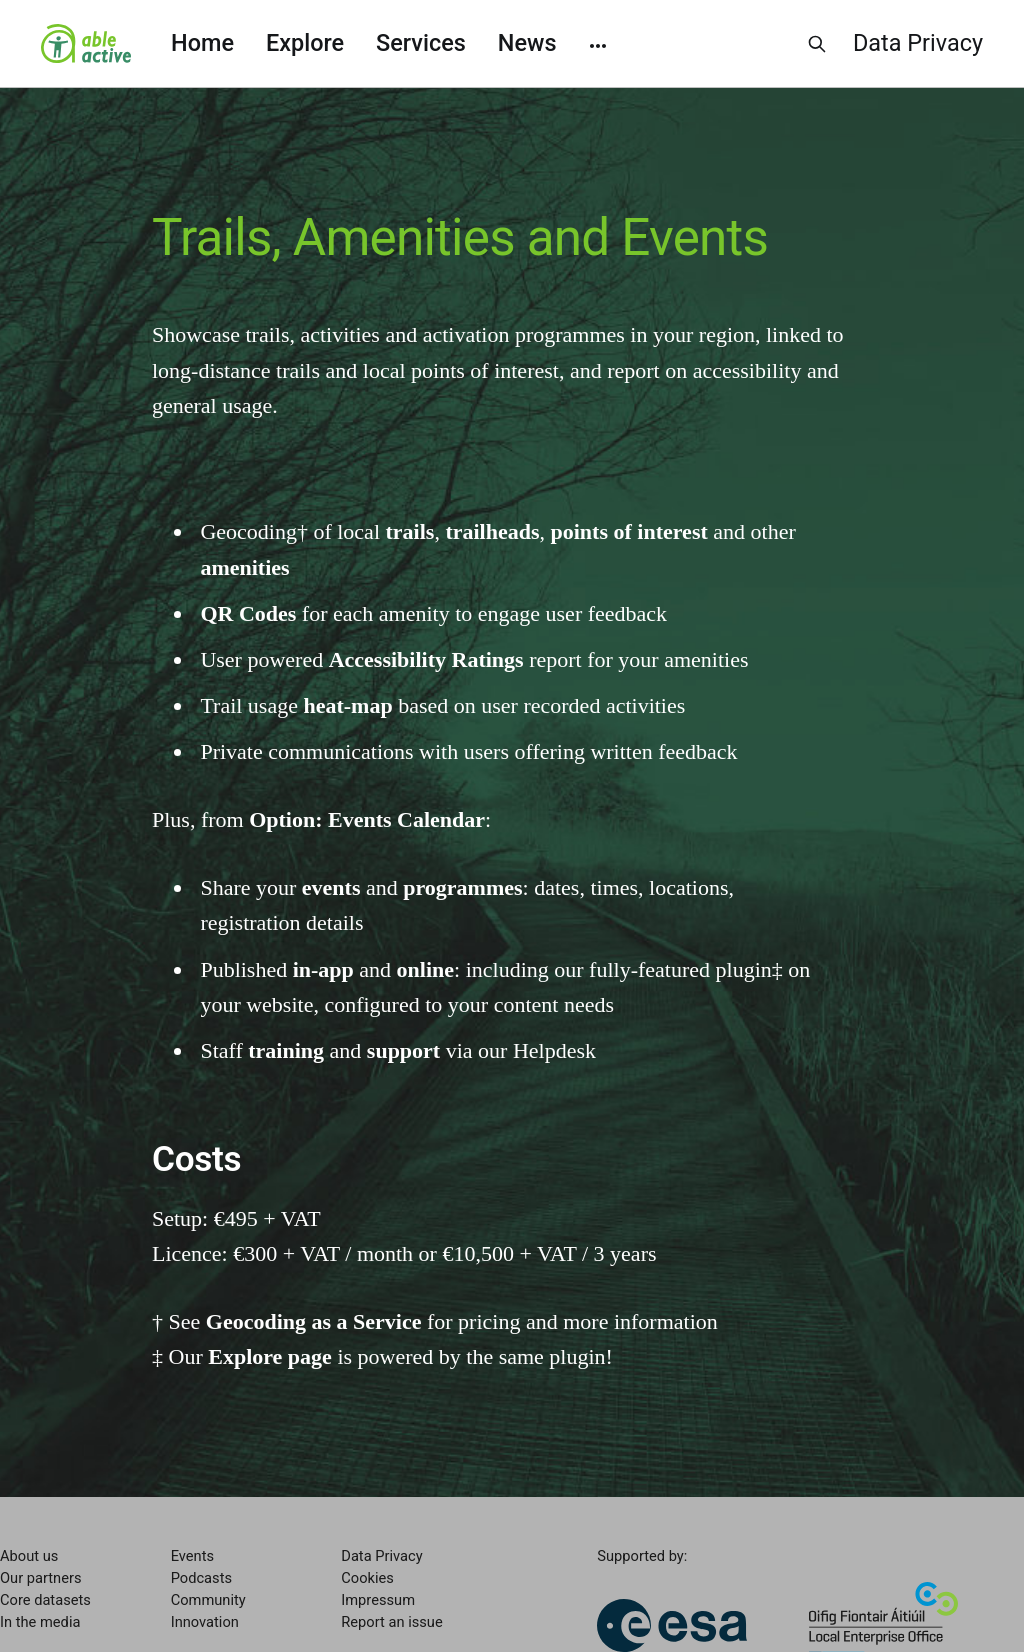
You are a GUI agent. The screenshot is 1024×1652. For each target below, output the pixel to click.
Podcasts (201, 1578)
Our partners (40, 1578)
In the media (40, 1622)
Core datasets (45, 1600)
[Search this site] (817, 44)
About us (29, 1556)
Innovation (205, 1622)
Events (192, 1556)
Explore (305, 43)
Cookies (367, 1578)
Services (421, 43)
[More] (598, 44)
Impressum (378, 1600)
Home (202, 43)
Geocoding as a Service (314, 1321)
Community (208, 1600)
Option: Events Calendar (367, 819)
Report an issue (391, 1622)
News (527, 43)
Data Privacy (918, 43)
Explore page (270, 1356)
